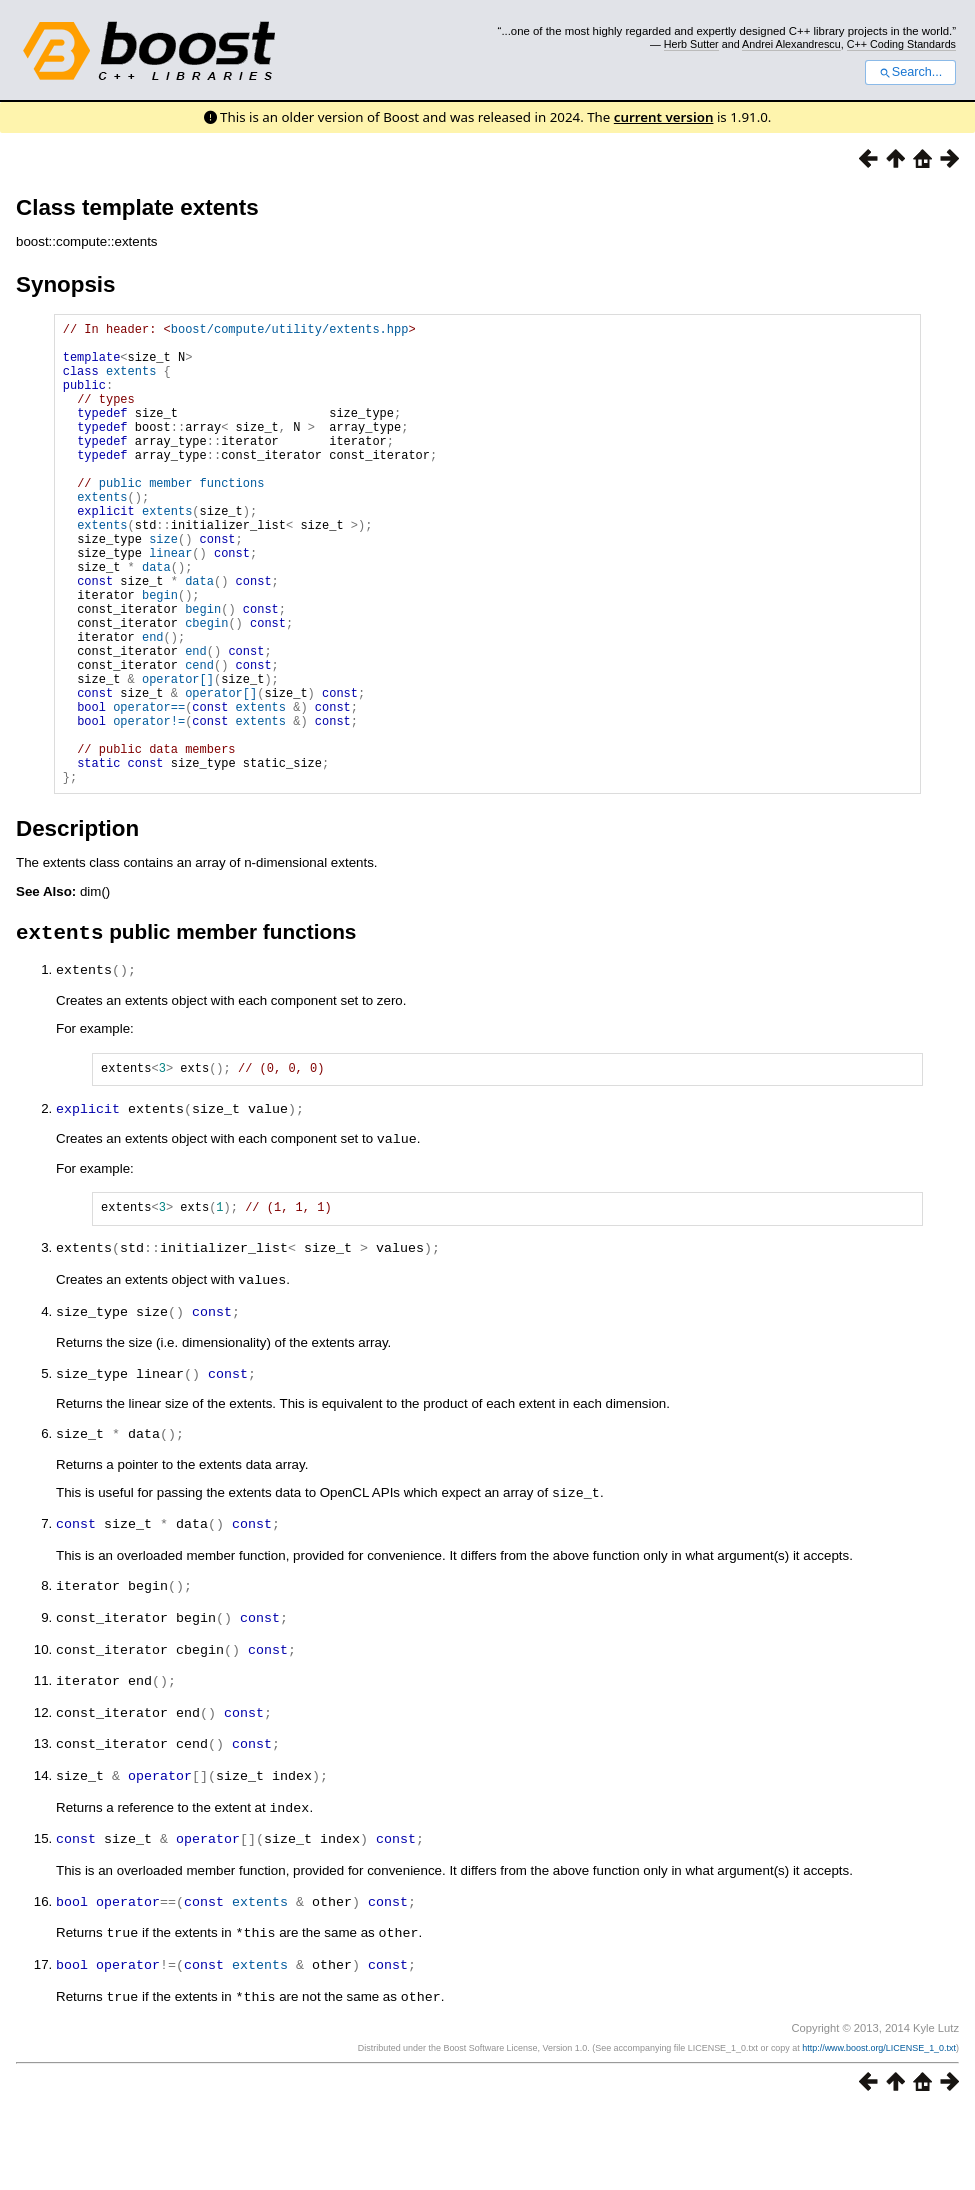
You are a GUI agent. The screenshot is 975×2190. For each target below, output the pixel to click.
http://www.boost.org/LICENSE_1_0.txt (879, 2127)
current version (664, 117)
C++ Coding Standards (901, 44)
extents (131, 382)
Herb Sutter (691, 44)
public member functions (182, 518)
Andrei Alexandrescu (791, 44)
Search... (910, 72)
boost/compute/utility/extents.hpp (290, 331)
